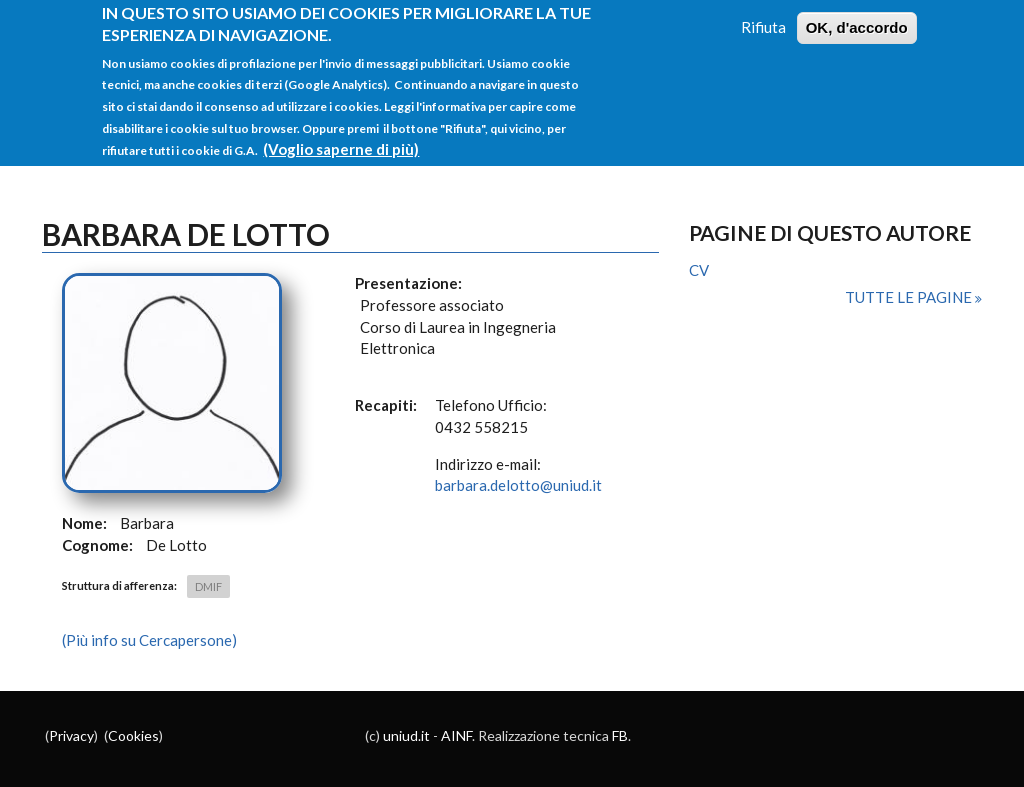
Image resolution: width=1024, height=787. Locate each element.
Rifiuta (763, 15)
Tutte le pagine (910, 297)
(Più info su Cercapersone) (149, 640)
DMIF (208, 586)
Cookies (133, 735)
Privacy (71, 735)
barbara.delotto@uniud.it (518, 485)
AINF (456, 735)
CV (699, 270)
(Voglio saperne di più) (341, 137)
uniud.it (406, 735)
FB (620, 735)
